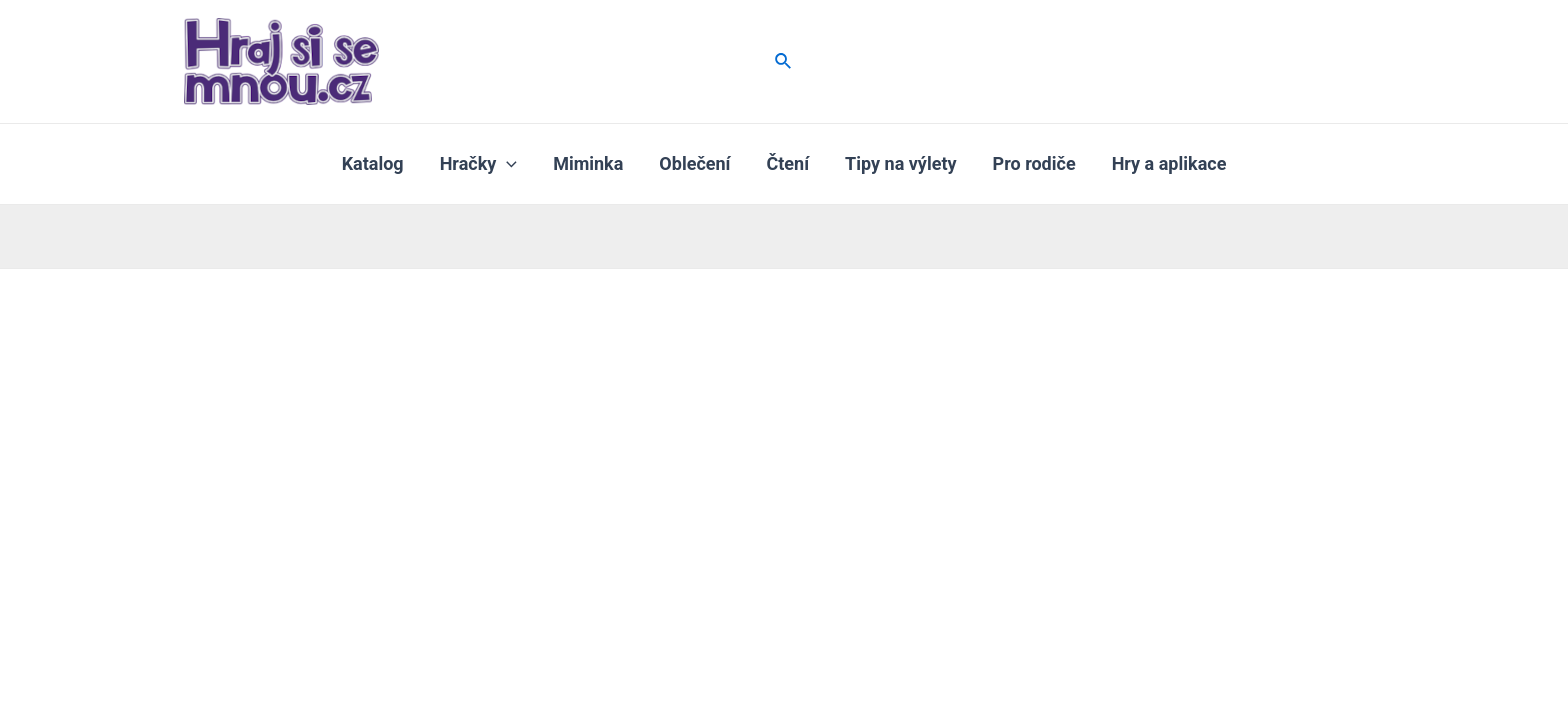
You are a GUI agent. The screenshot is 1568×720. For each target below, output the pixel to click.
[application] (506, 164)
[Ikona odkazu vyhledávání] (784, 61)
